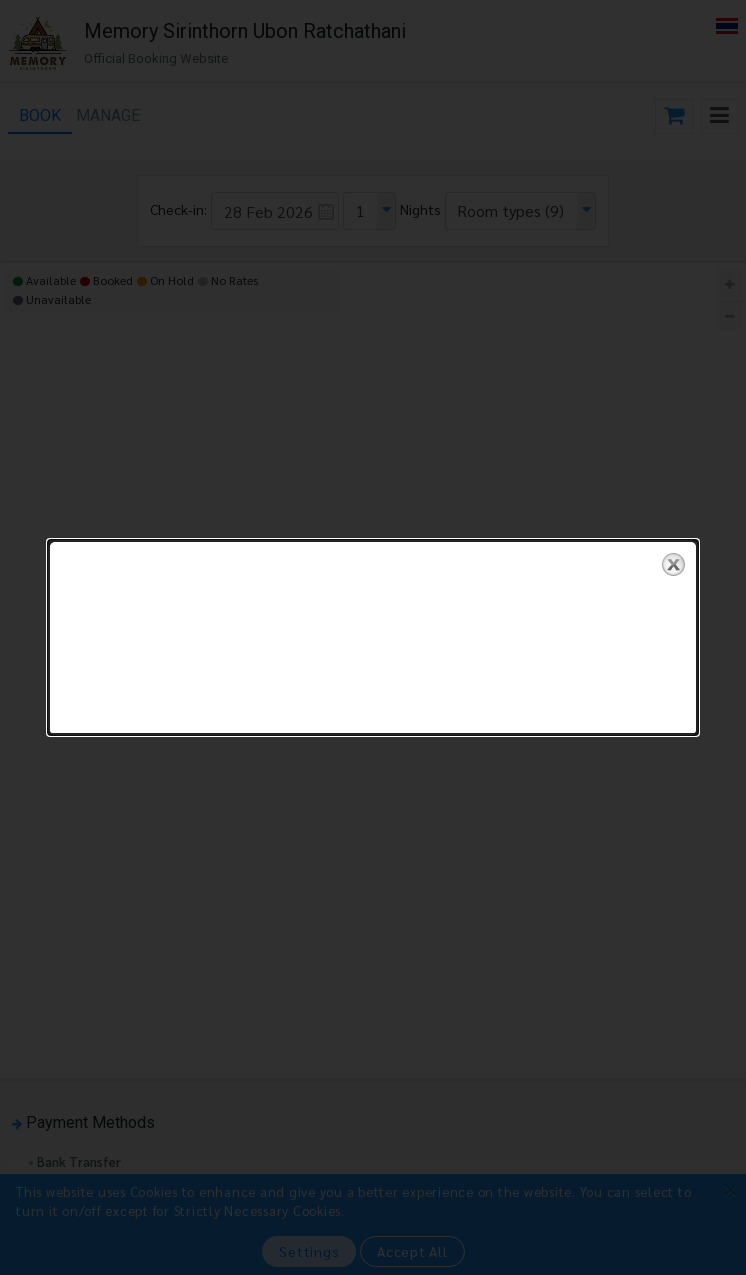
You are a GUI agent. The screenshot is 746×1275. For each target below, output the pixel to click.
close (673, 552)
